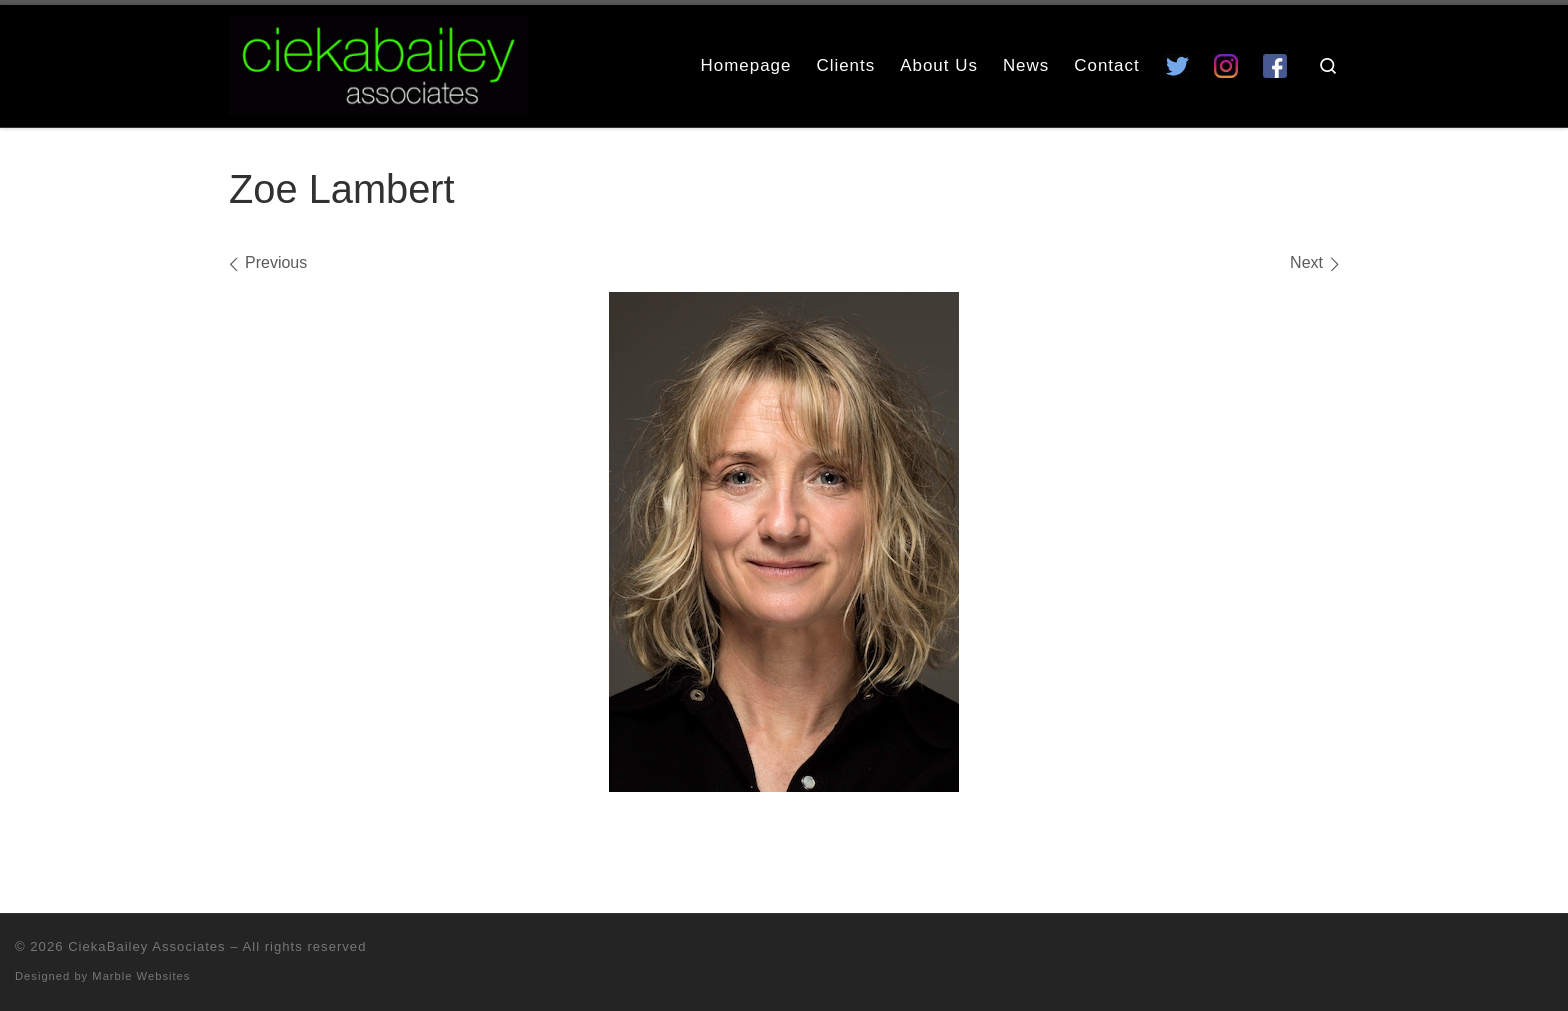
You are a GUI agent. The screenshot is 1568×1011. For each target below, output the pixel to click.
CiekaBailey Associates (147, 946)
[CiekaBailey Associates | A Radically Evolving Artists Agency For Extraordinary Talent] (378, 62)
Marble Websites (141, 976)
